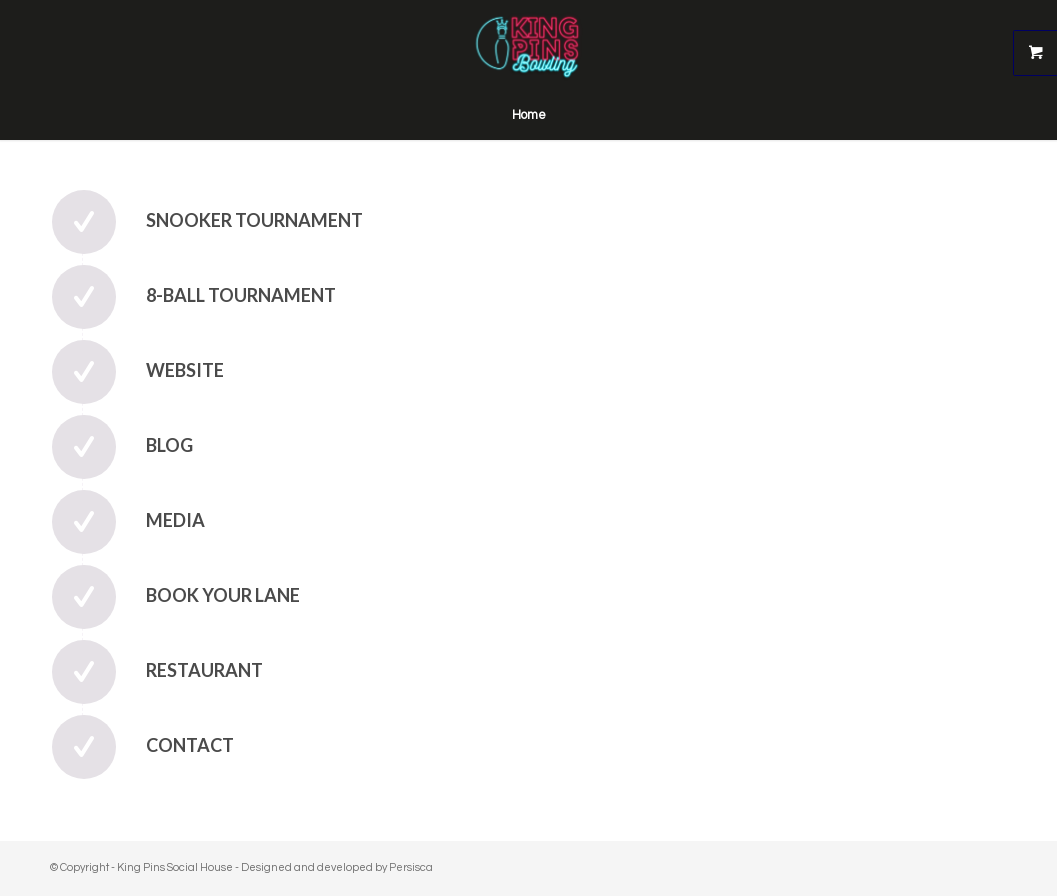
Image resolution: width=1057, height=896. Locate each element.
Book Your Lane (223, 595)
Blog (169, 445)
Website (185, 370)
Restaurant (204, 670)
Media (175, 520)
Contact (190, 745)
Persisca (411, 867)
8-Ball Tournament (241, 295)
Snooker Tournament (254, 220)
